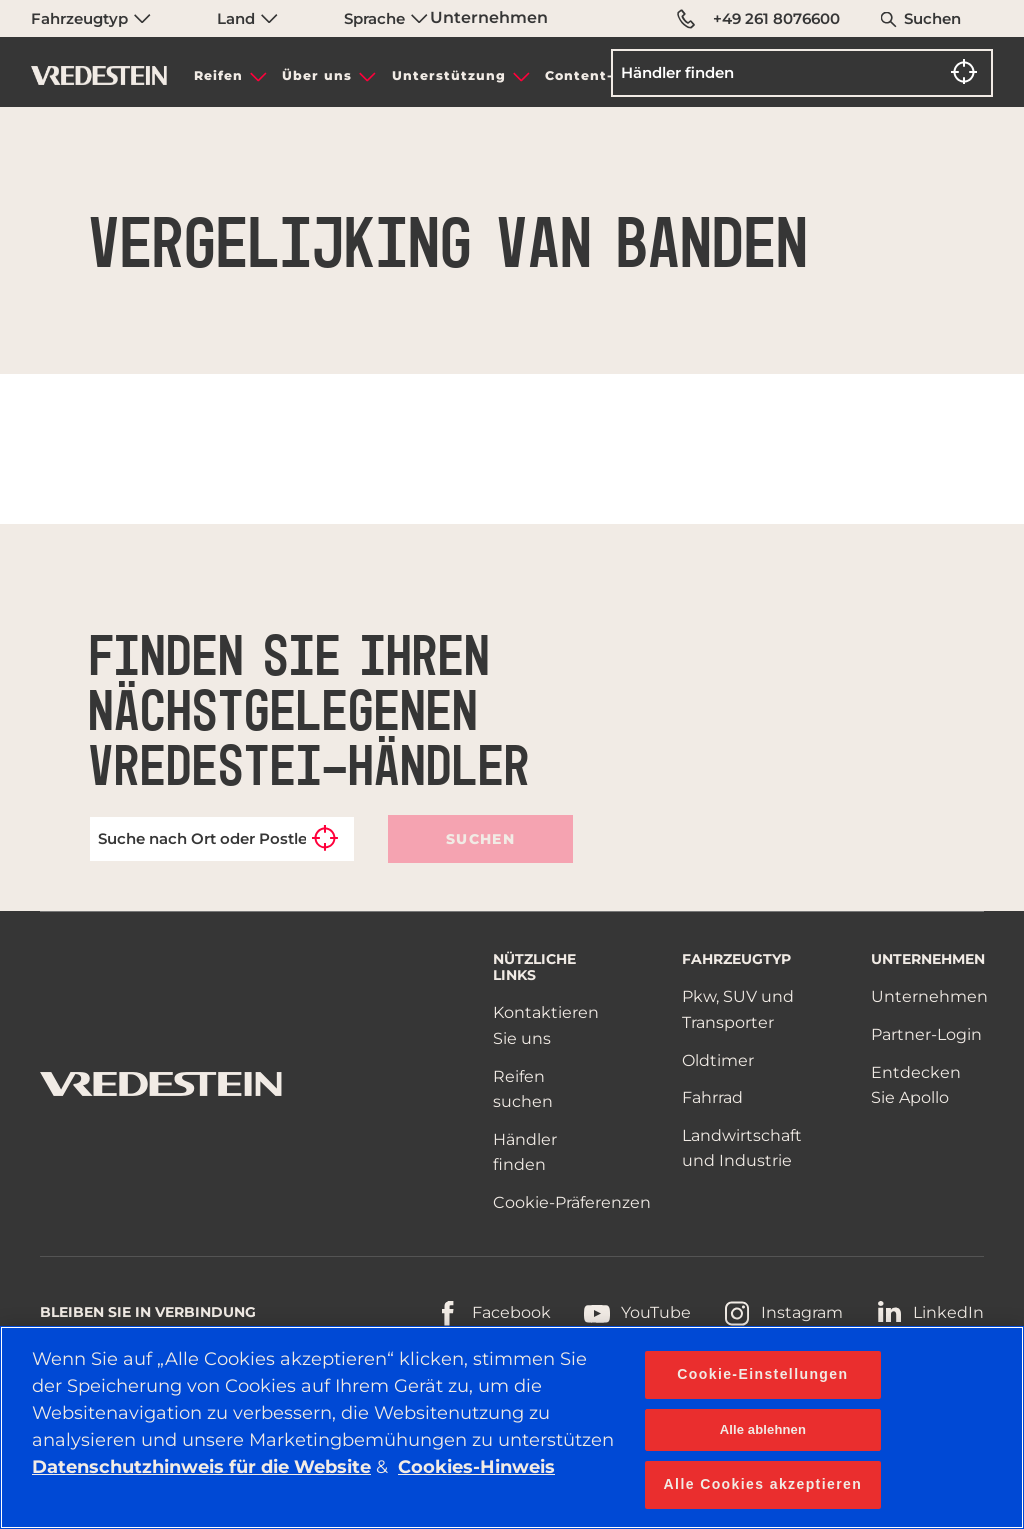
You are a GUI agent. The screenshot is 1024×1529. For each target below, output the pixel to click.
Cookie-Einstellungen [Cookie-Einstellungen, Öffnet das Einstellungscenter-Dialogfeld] (762, 1374)
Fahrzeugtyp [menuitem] (91, 18)
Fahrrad (712, 1097)
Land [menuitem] (247, 18)
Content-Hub (594, 75)
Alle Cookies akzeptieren (763, 1484)
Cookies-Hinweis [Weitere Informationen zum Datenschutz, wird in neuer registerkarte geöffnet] (476, 1467)
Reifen (218, 75)
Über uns (317, 75)
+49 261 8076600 (758, 19)
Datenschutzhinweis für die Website (201, 1467)
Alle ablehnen (763, 1429)
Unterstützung (449, 75)
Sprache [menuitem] (386, 18)
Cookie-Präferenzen (572, 1202)
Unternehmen (489, 17)
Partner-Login (926, 1034)
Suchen (932, 18)
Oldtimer (718, 1060)
